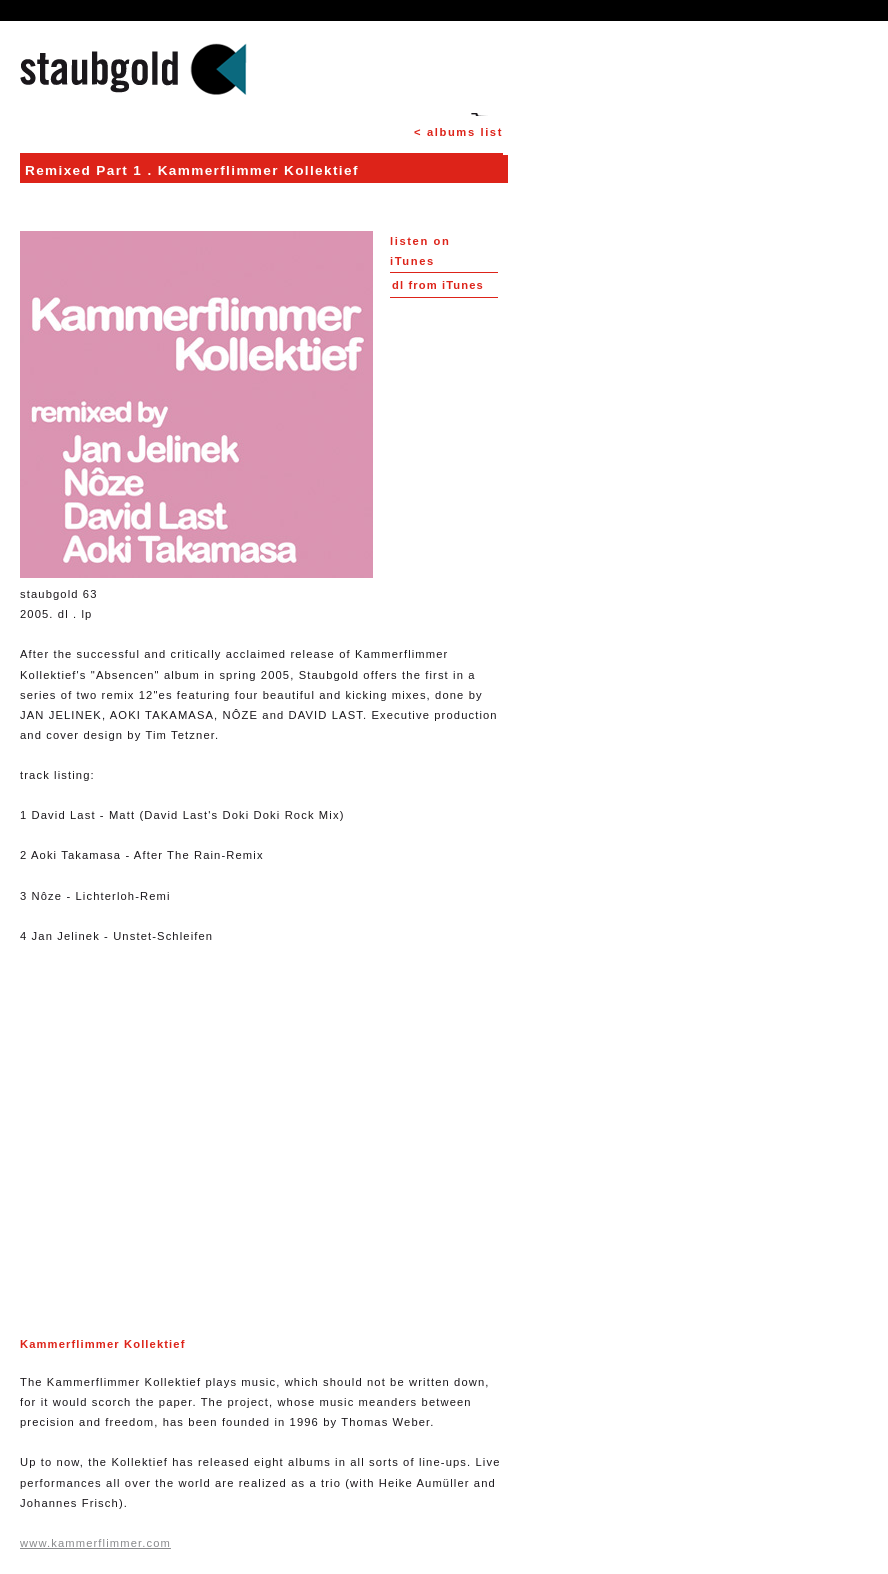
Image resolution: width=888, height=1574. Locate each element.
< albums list (458, 132)
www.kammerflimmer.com (95, 1543)
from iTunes (438, 285)
